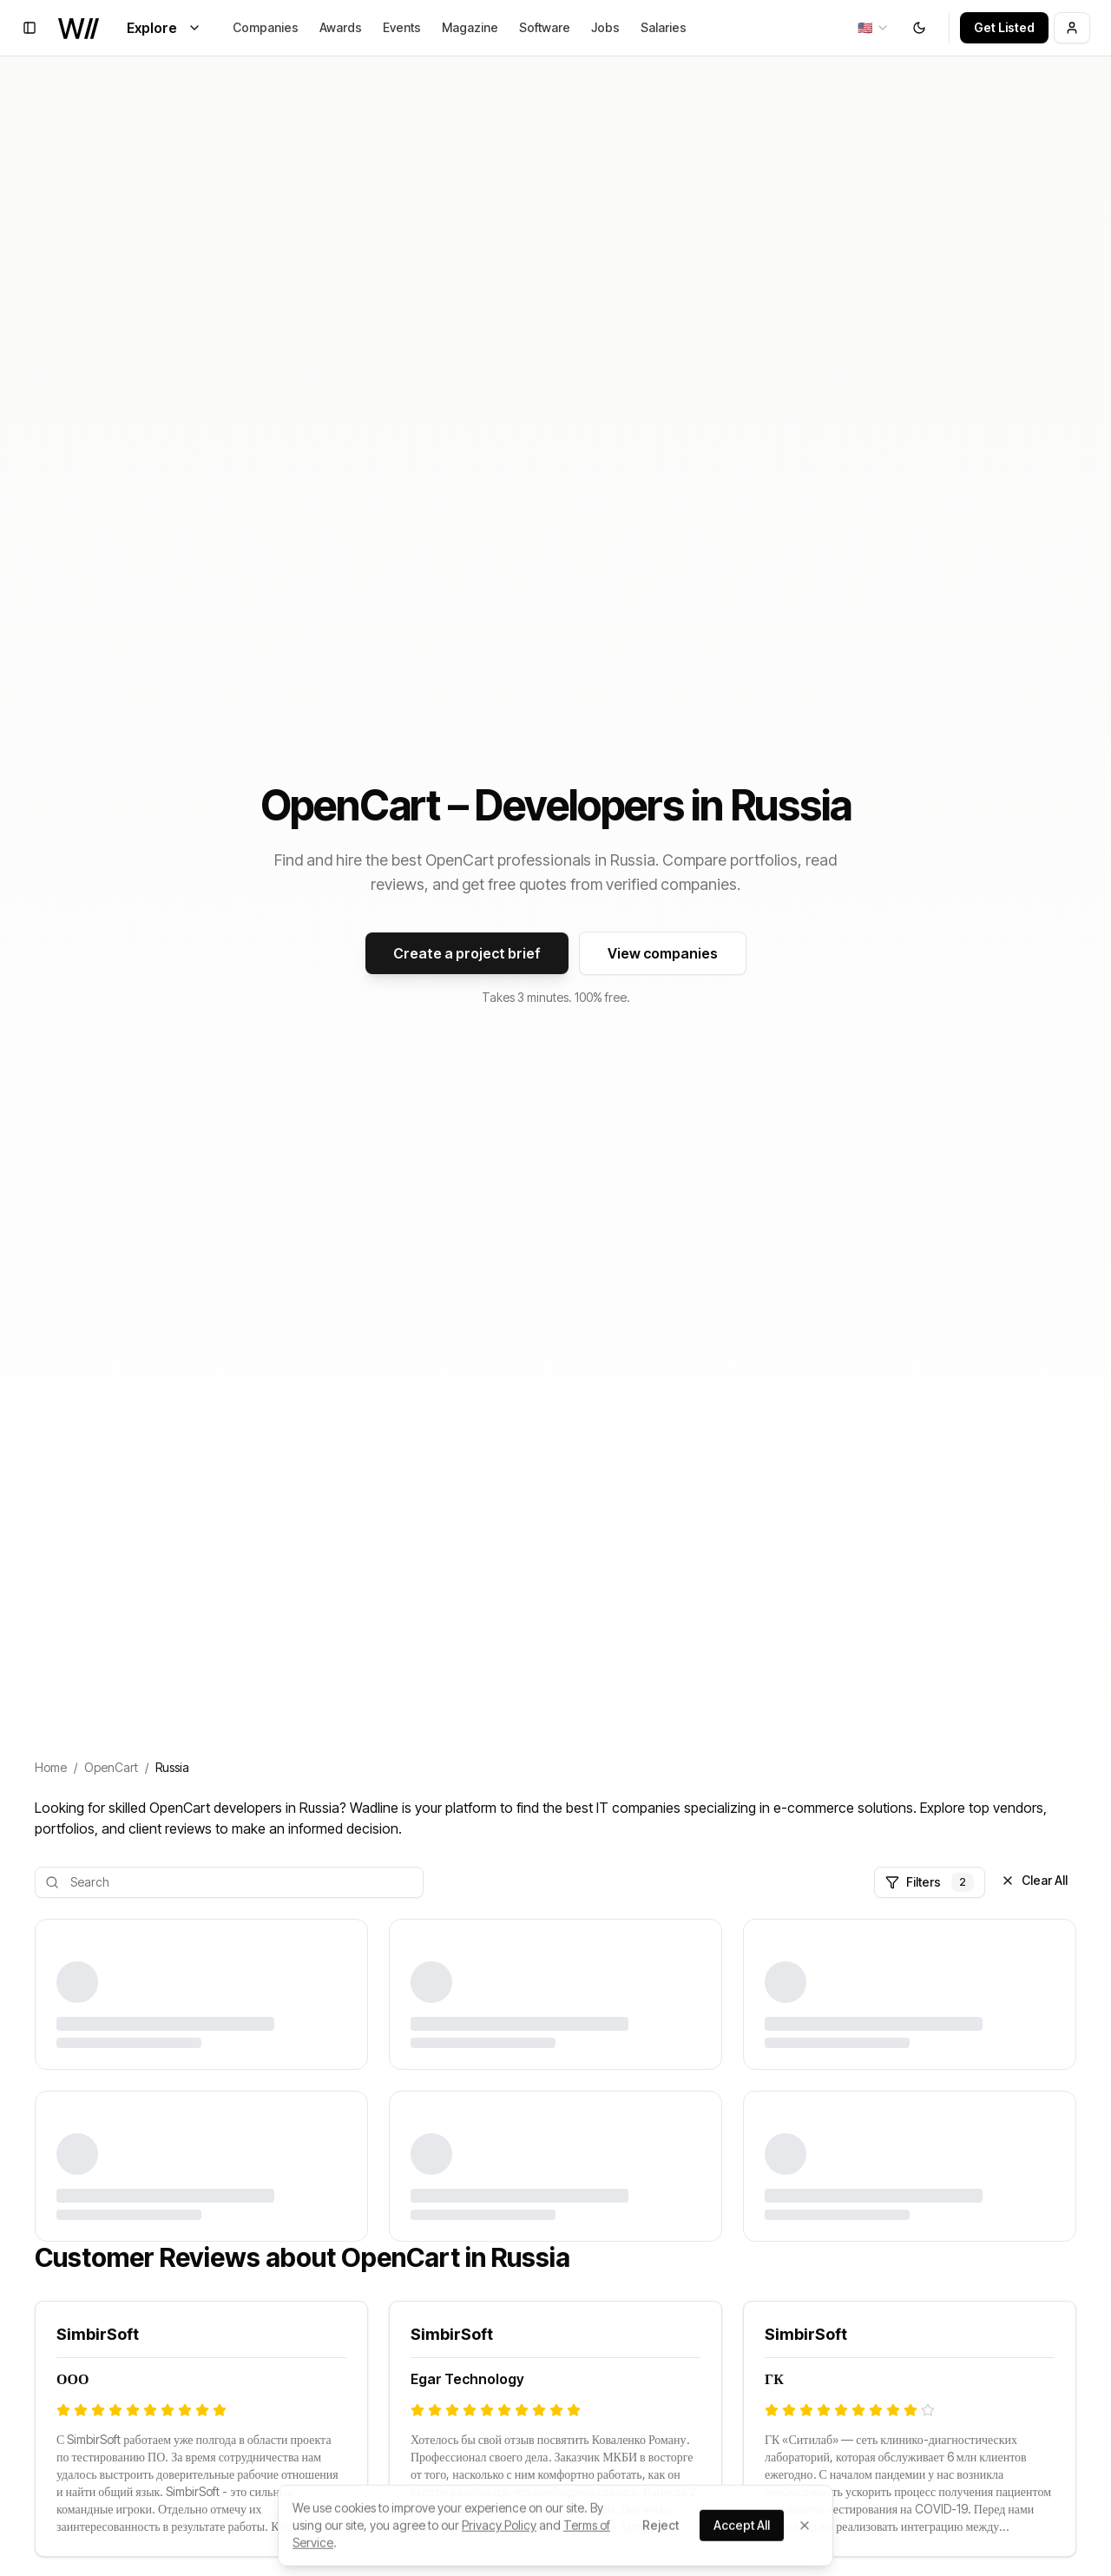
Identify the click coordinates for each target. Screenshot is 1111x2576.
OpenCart (111, 1767)
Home (51, 1767)
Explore (164, 27)
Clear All (1034, 1880)
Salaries (664, 27)
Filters (929, 1882)
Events (402, 27)
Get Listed (1004, 27)
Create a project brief (467, 953)
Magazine (470, 27)
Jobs (605, 27)
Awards (340, 27)
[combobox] (873, 27)
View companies (663, 953)
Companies (266, 27)
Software (544, 27)
